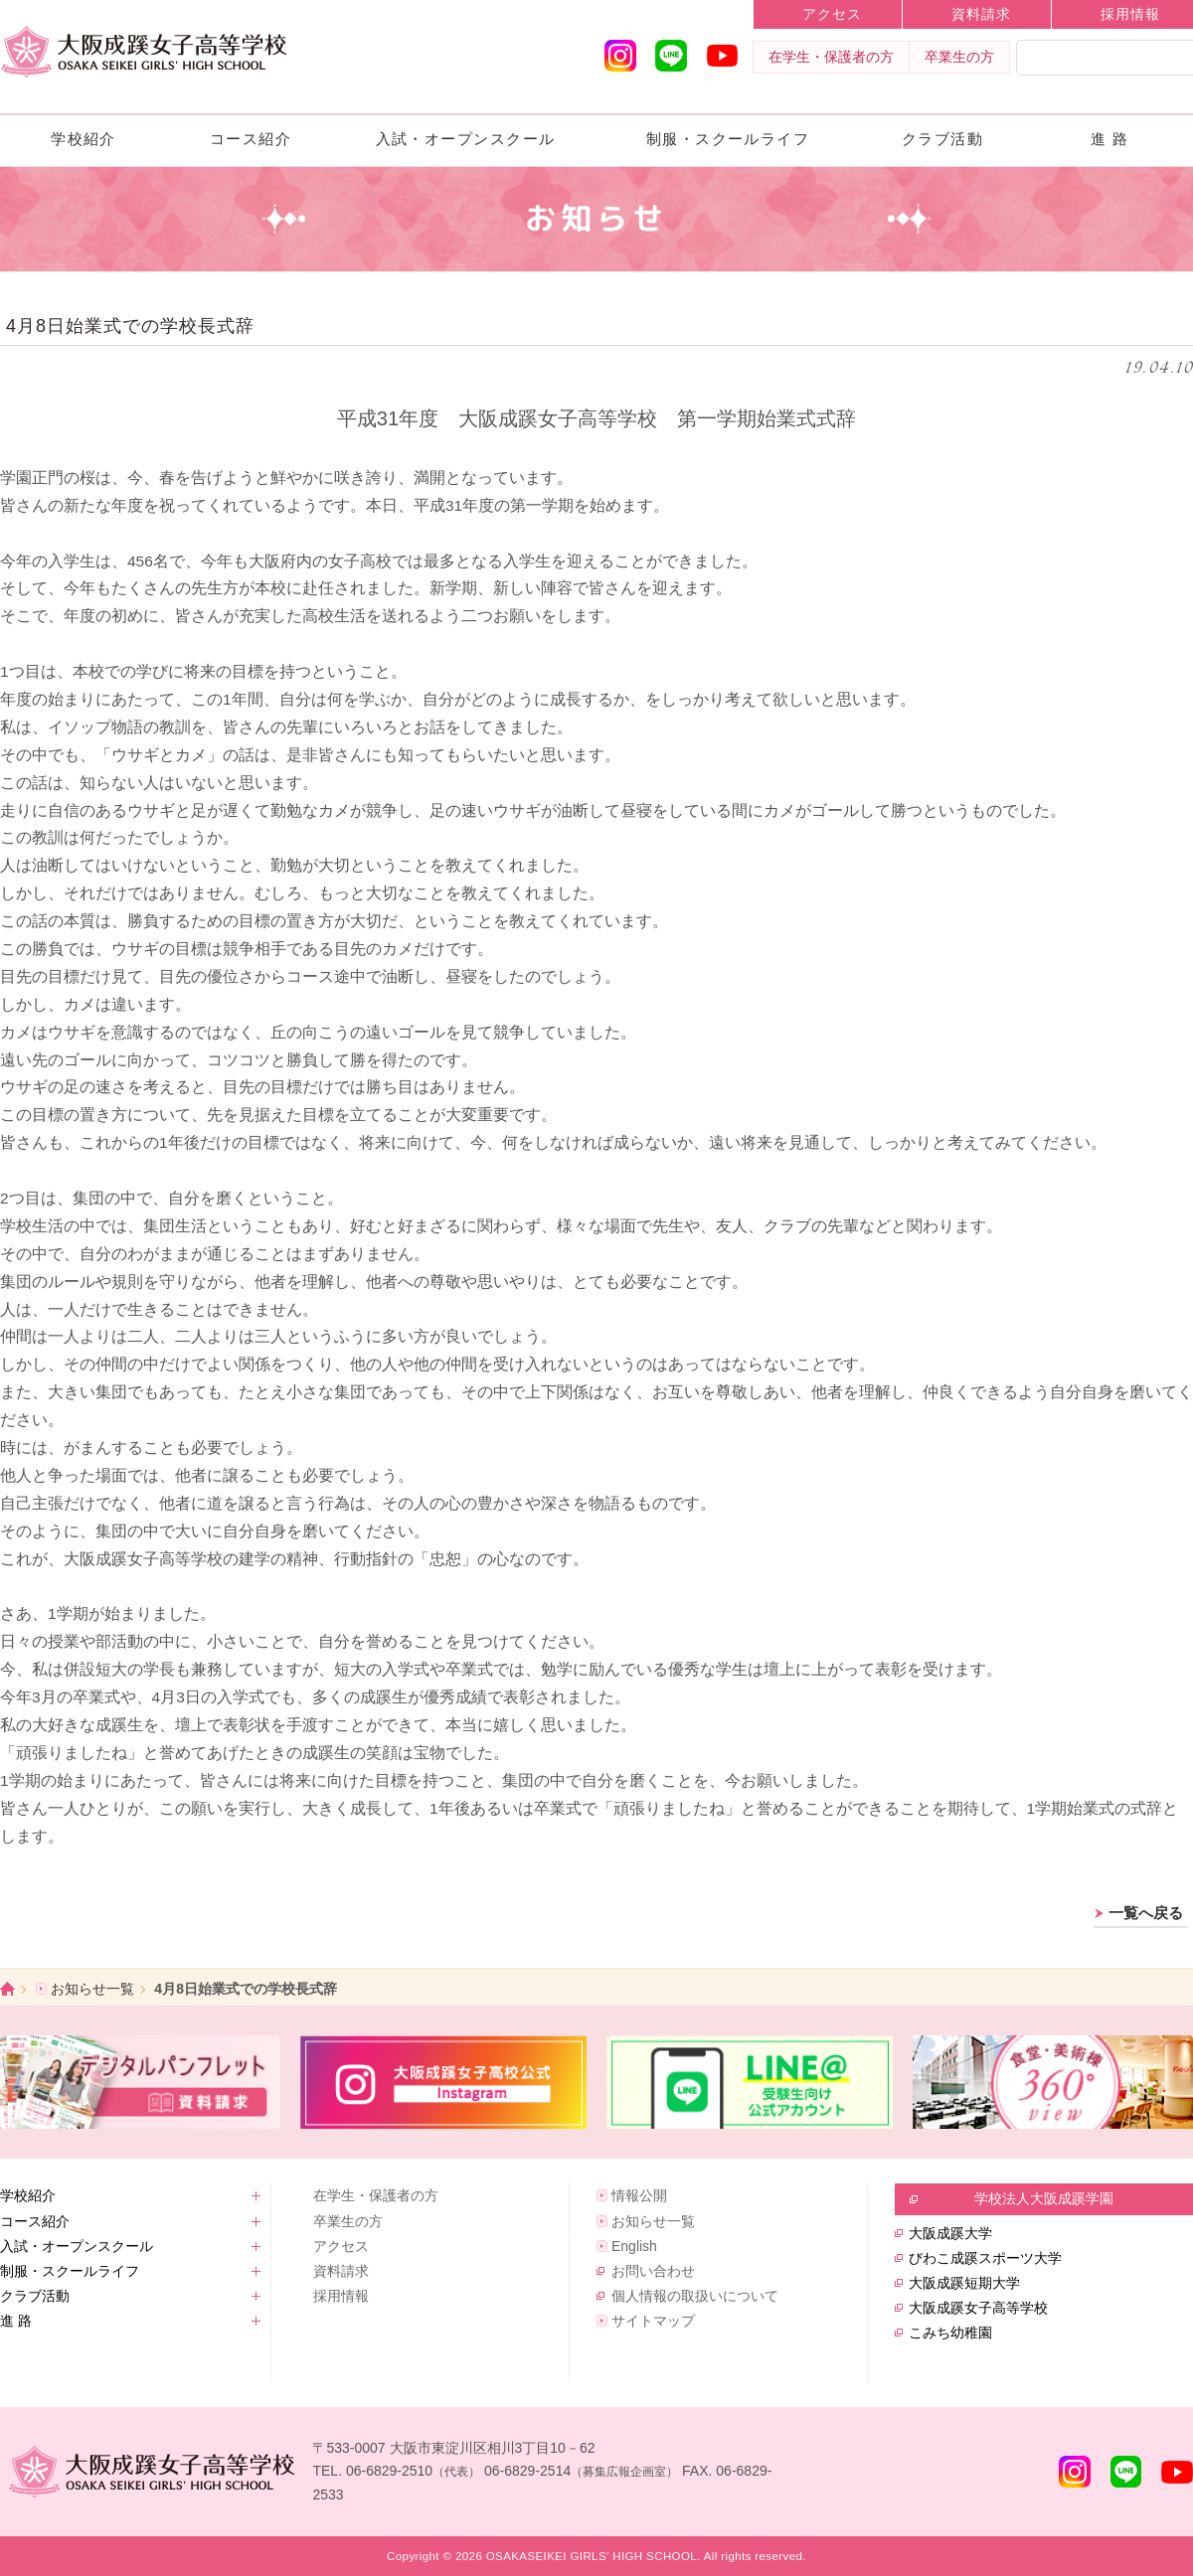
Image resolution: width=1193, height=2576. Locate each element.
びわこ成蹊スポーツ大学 (985, 2258)
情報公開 (639, 2195)
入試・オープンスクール (466, 138)
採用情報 (341, 2296)
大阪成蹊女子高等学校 (978, 2308)
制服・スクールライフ (728, 138)
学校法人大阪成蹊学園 (1043, 2198)
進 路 (1110, 138)
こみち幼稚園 (950, 2332)
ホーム (7, 1989)
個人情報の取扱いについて (694, 2296)
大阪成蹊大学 (950, 2233)
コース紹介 (250, 138)
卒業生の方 (959, 57)
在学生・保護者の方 (831, 57)
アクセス (832, 14)
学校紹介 (83, 138)
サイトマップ (653, 2321)
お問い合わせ (653, 2271)
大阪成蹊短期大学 (964, 2283)
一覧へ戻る (1145, 1912)
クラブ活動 (942, 138)
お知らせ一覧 (92, 1989)
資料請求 (981, 14)
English (634, 2246)
